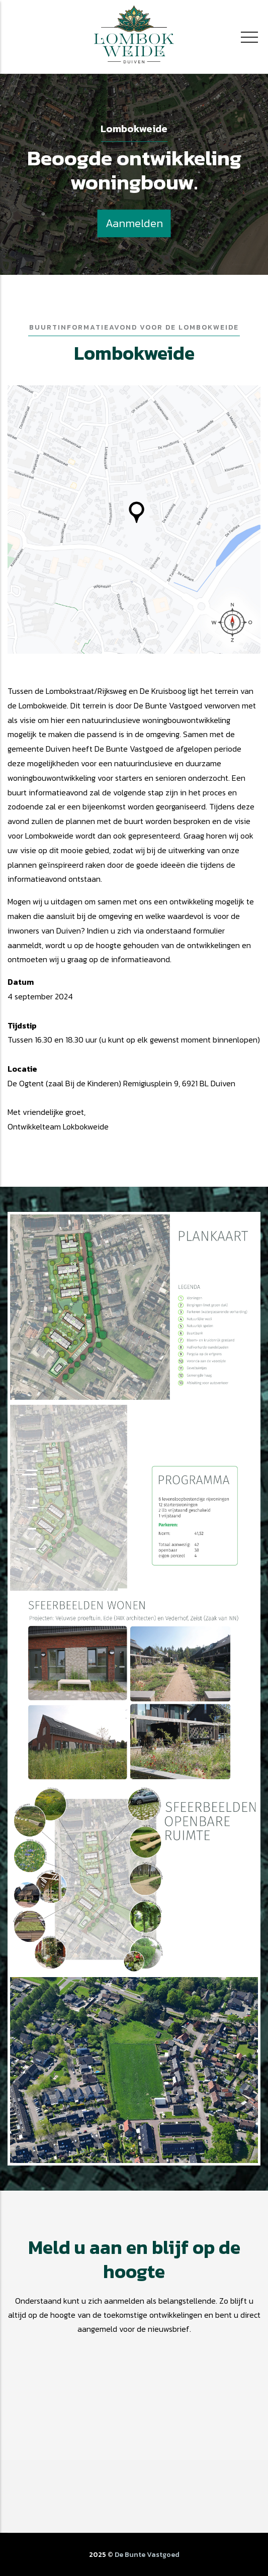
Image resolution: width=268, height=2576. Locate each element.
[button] (134, 1307)
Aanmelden (134, 223)
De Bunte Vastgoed (147, 2554)
